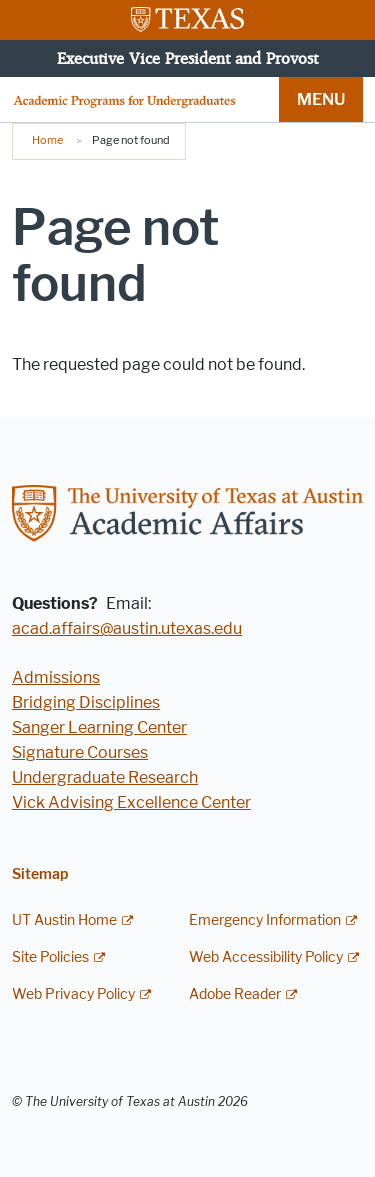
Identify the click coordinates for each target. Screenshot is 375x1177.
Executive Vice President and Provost (187, 58)
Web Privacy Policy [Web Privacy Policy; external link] (73, 994)
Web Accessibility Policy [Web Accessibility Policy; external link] (266, 957)
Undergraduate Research (105, 777)
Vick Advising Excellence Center (131, 802)
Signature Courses (80, 752)
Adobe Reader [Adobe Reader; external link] (235, 994)
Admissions (56, 677)
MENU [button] (321, 99)
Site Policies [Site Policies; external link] (50, 957)
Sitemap (40, 874)
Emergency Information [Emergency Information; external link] (265, 920)
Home (47, 140)
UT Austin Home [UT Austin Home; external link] (64, 920)
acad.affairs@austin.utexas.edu (127, 628)
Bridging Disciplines (86, 702)
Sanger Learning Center (99, 727)
